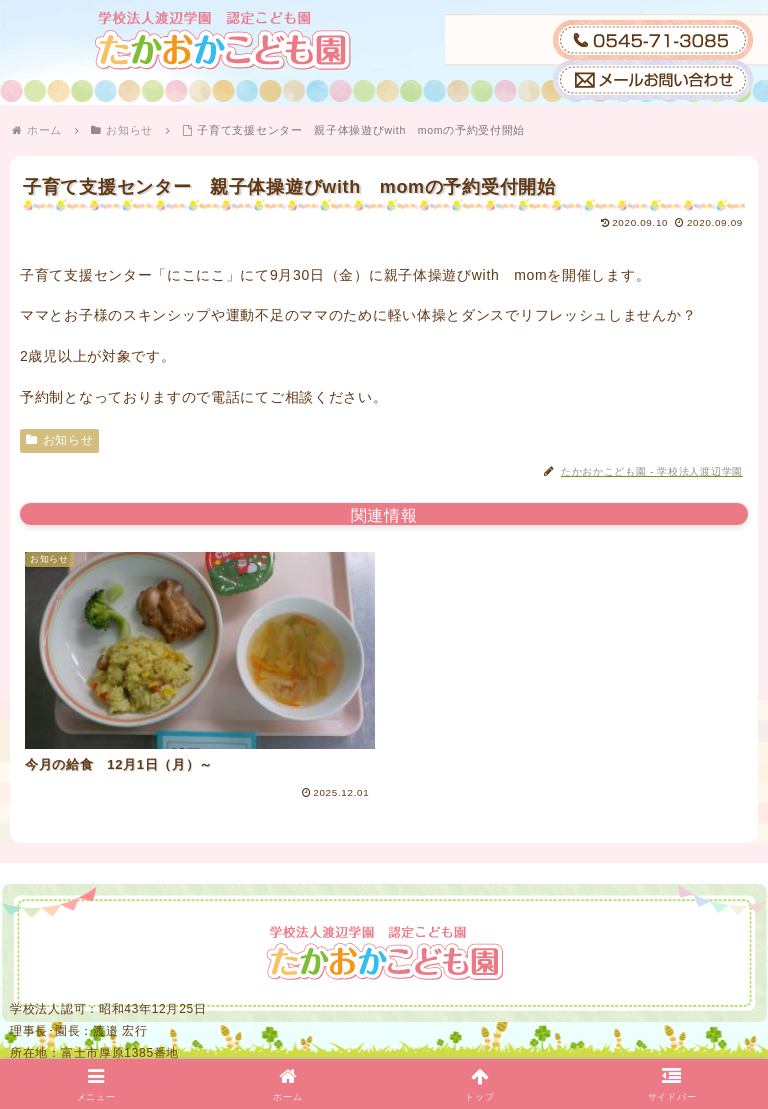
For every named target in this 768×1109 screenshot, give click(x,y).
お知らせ (59, 440)
